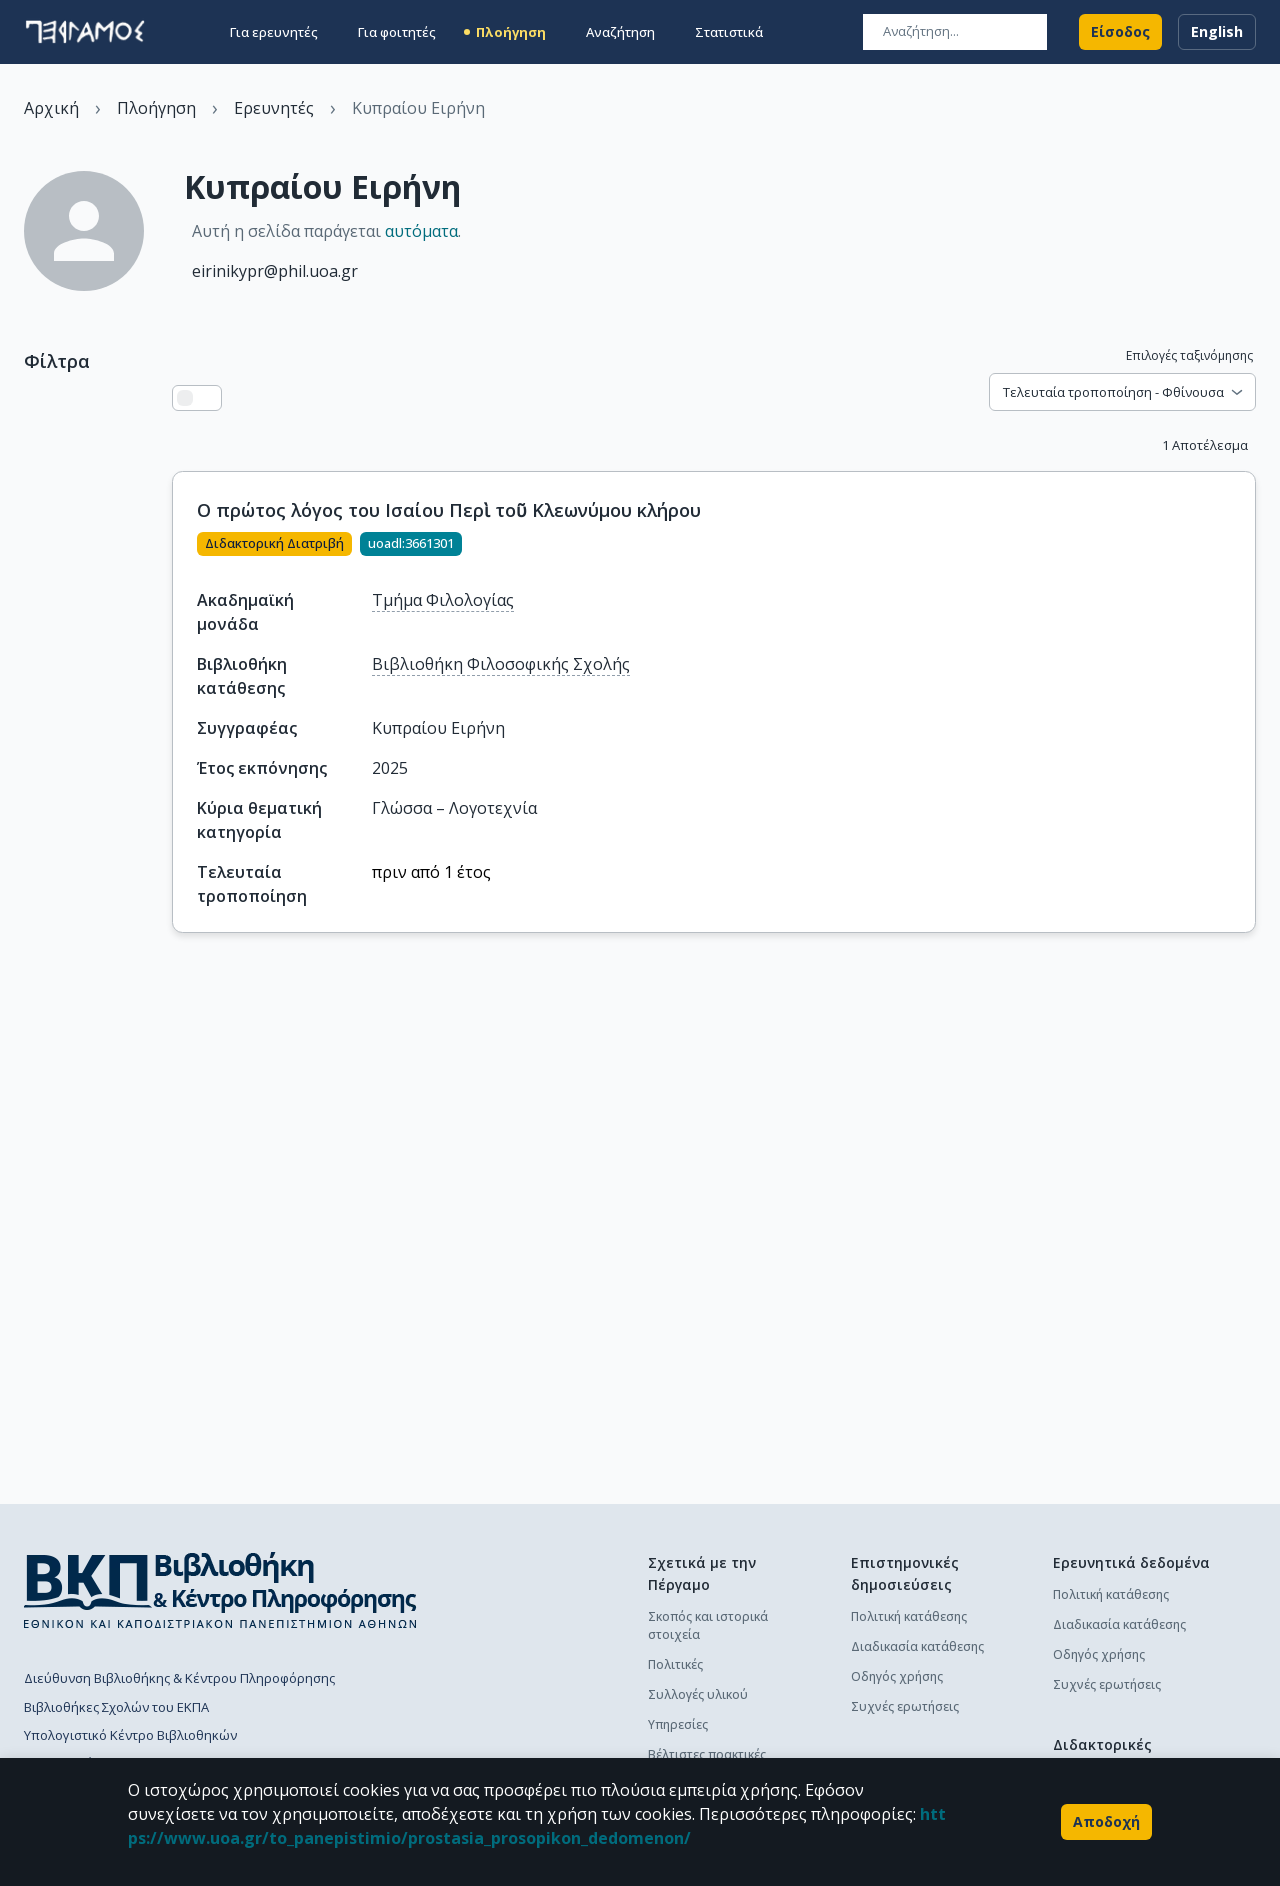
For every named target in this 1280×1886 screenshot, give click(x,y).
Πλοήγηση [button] (511, 32)
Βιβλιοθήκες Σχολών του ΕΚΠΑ (116, 1707)
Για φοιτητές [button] (397, 32)
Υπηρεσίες (678, 1724)
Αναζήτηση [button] (620, 32)
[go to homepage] (85, 32)
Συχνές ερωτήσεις (905, 1706)
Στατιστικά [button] (729, 32)
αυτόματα (421, 231)
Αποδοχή (1106, 1822)
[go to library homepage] (220, 1590)
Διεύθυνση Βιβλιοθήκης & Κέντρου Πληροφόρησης (179, 1678)
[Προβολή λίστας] (185, 398)
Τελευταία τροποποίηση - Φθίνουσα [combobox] (1113, 392)
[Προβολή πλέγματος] (209, 398)
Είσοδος (1120, 32)
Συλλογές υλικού (698, 1694)
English (1217, 32)
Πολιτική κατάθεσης (909, 1616)
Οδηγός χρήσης (897, 1676)
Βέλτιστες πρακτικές (707, 1754)
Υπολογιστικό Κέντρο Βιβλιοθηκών (130, 1735)
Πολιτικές (675, 1664)
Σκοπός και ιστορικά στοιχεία (708, 1625)
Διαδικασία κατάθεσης (917, 1646)
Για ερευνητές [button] (274, 32)
